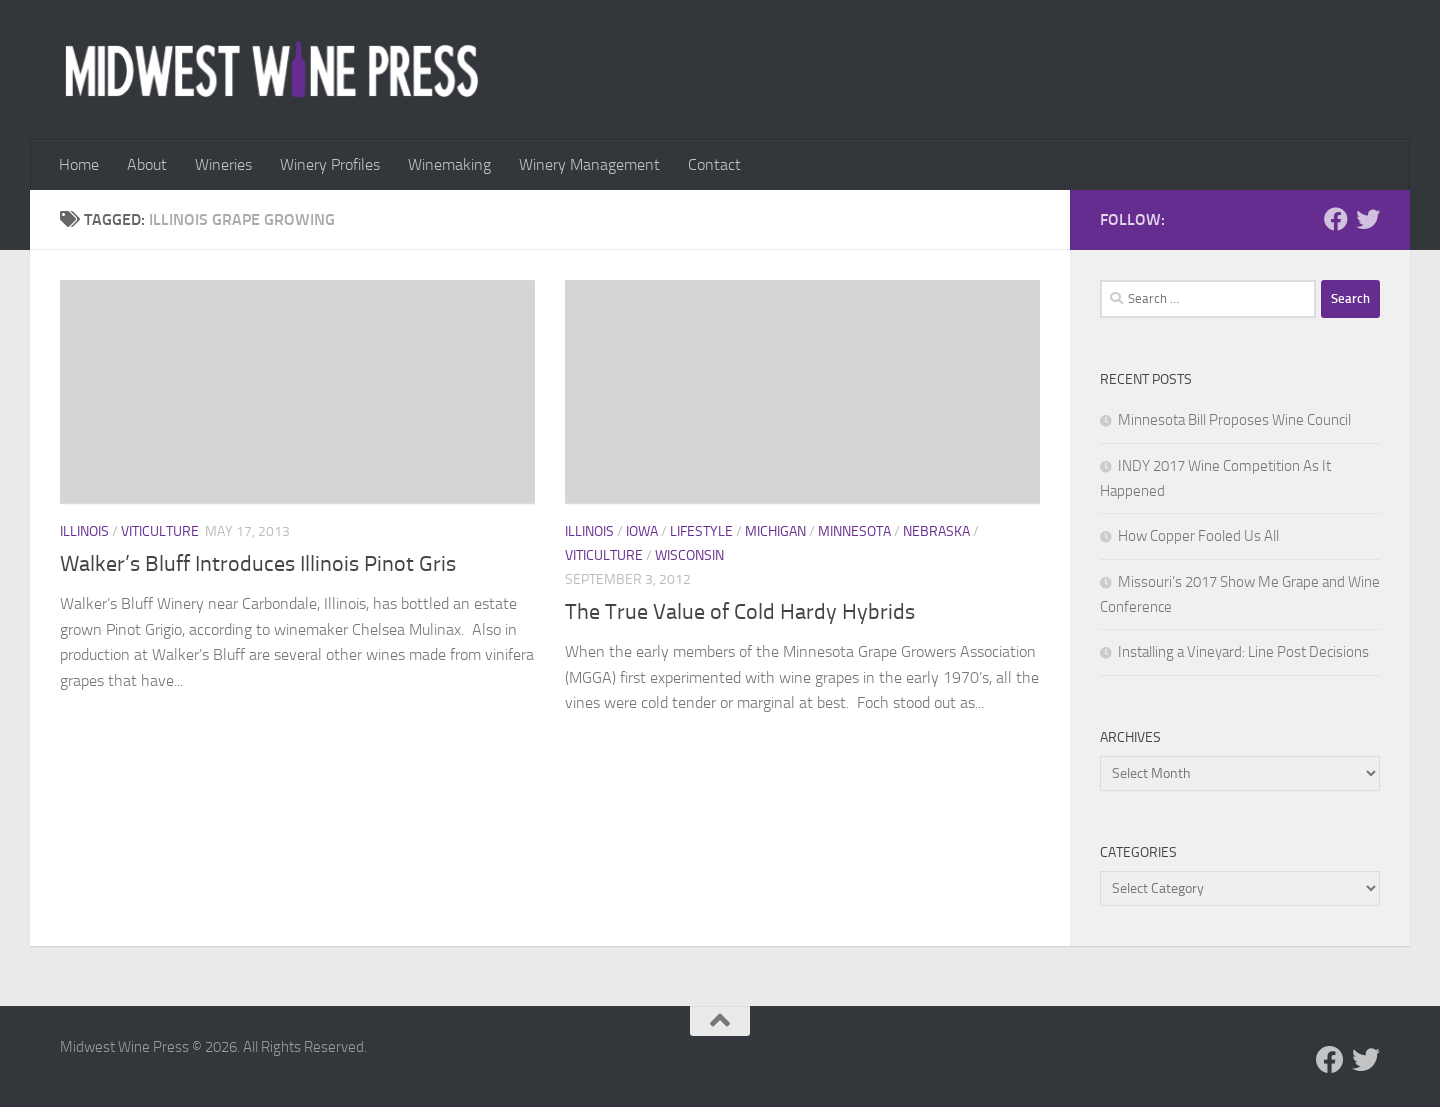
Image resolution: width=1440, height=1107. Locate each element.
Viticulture (160, 531)
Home (79, 164)
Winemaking (449, 164)
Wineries (223, 164)
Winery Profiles (330, 164)
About (147, 164)
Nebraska (936, 531)
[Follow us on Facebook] (1336, 219)
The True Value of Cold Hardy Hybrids (740, 612)
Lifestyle (701, 531)
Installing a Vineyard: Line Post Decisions (1243, 652)
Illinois (84, 531)
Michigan (775, 531)
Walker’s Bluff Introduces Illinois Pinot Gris (258, 564)
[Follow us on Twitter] (1368, 219)
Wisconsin (689, 555)
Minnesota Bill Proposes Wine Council (1234, 420)
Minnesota (854, 531)
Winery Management (589, 164)
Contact (714, 164)
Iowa (642, 531)
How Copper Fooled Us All (1198, 536)
